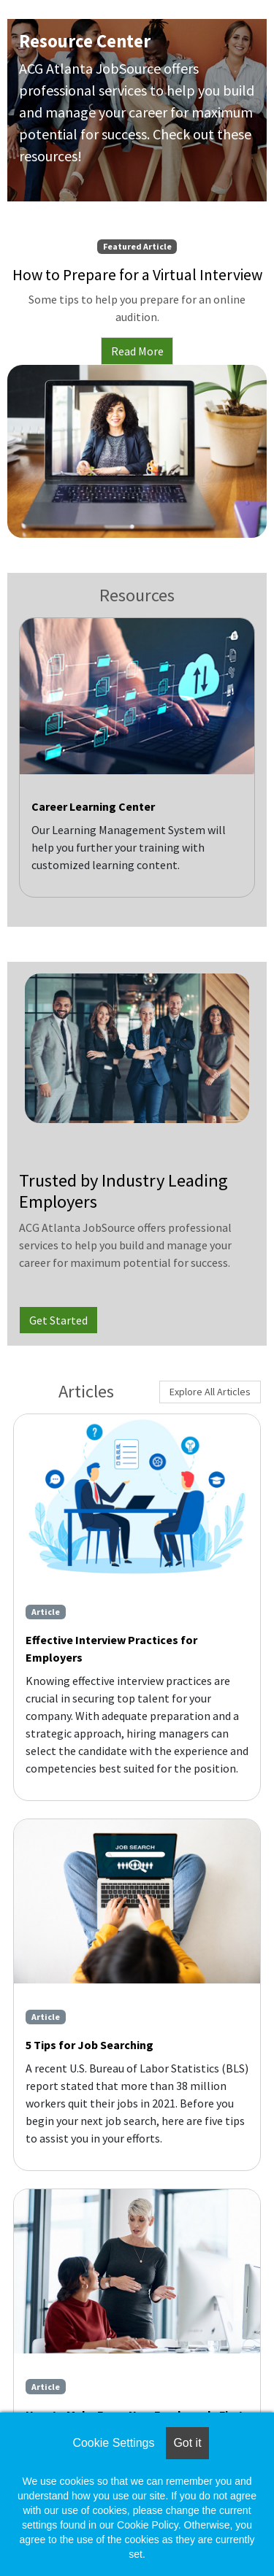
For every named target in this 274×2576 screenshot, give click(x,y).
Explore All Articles (210, 1391)
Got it (187, 2443)
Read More (137, 351)
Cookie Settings (113, 2443)
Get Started (58, 1320)
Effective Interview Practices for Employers (111, 1648)
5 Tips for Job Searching (89, 2044)
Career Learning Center (93, 806)
